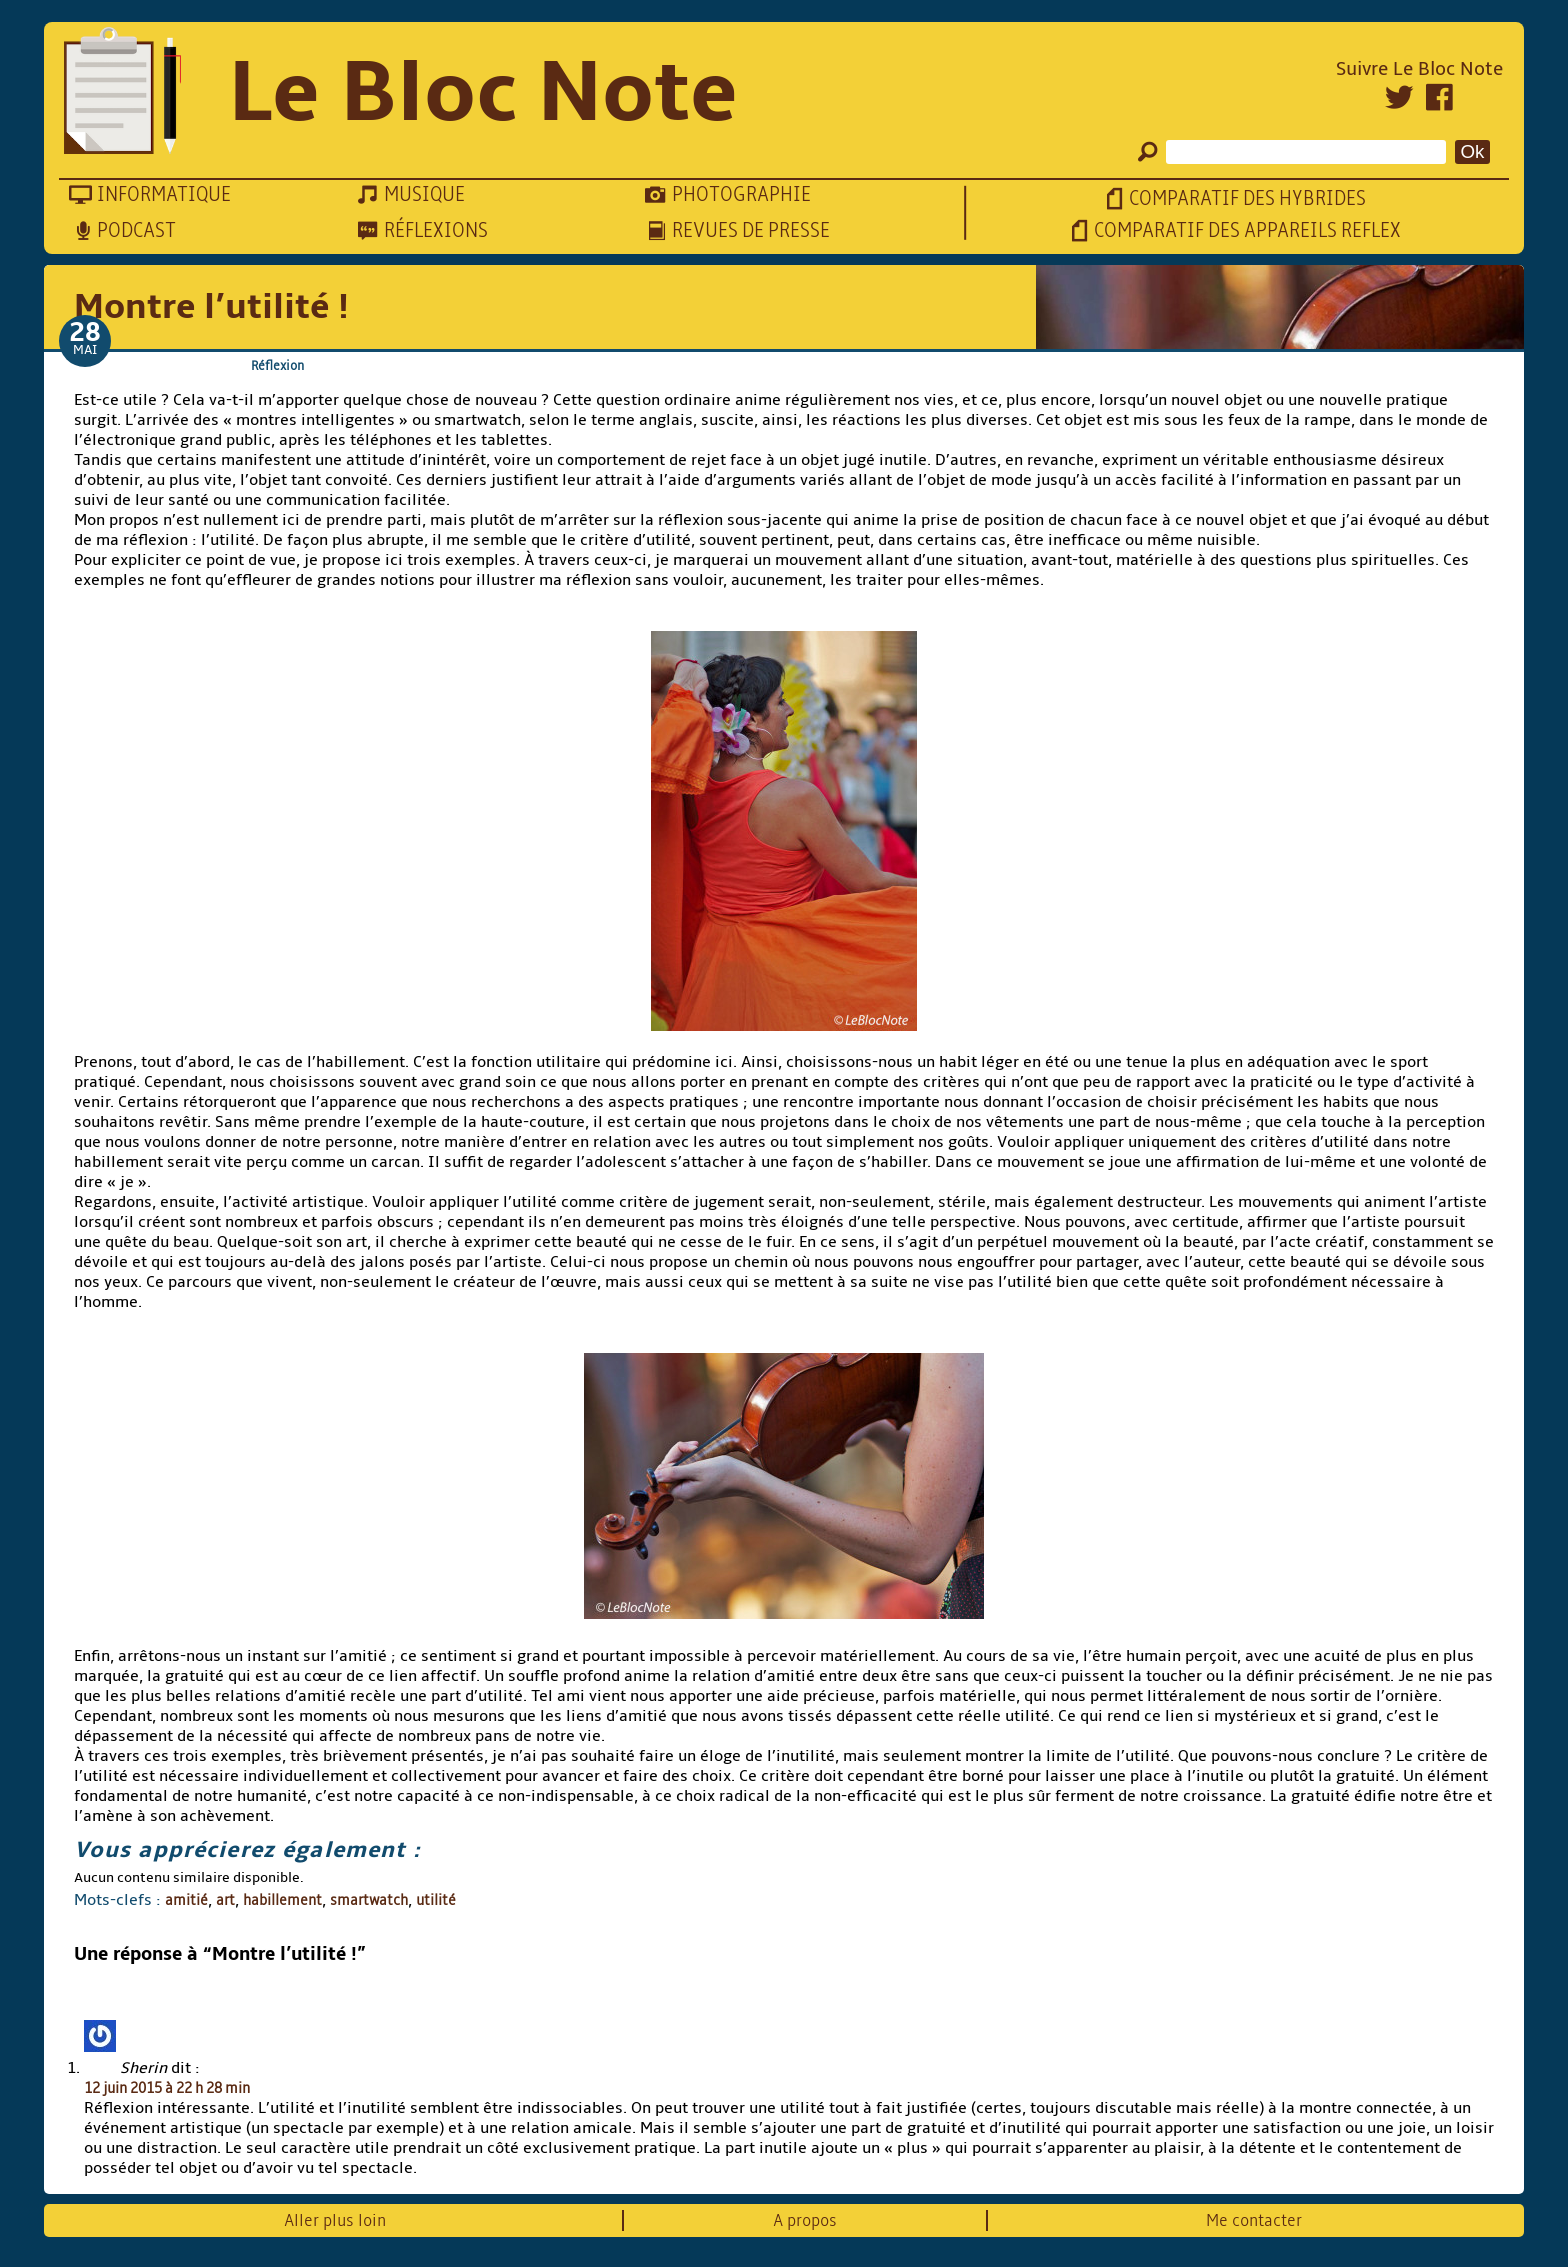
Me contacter (1254, 2220)
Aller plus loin (335, 2220)
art (225, 1900)
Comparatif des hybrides (1247, 198)
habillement (282, 1900)
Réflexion (277, 365)
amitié (186, 1900)
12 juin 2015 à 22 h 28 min (167, 2088)
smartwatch (369, 1900)
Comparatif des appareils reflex (1247, 230)
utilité (436, 1900)
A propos (805, 2220)
